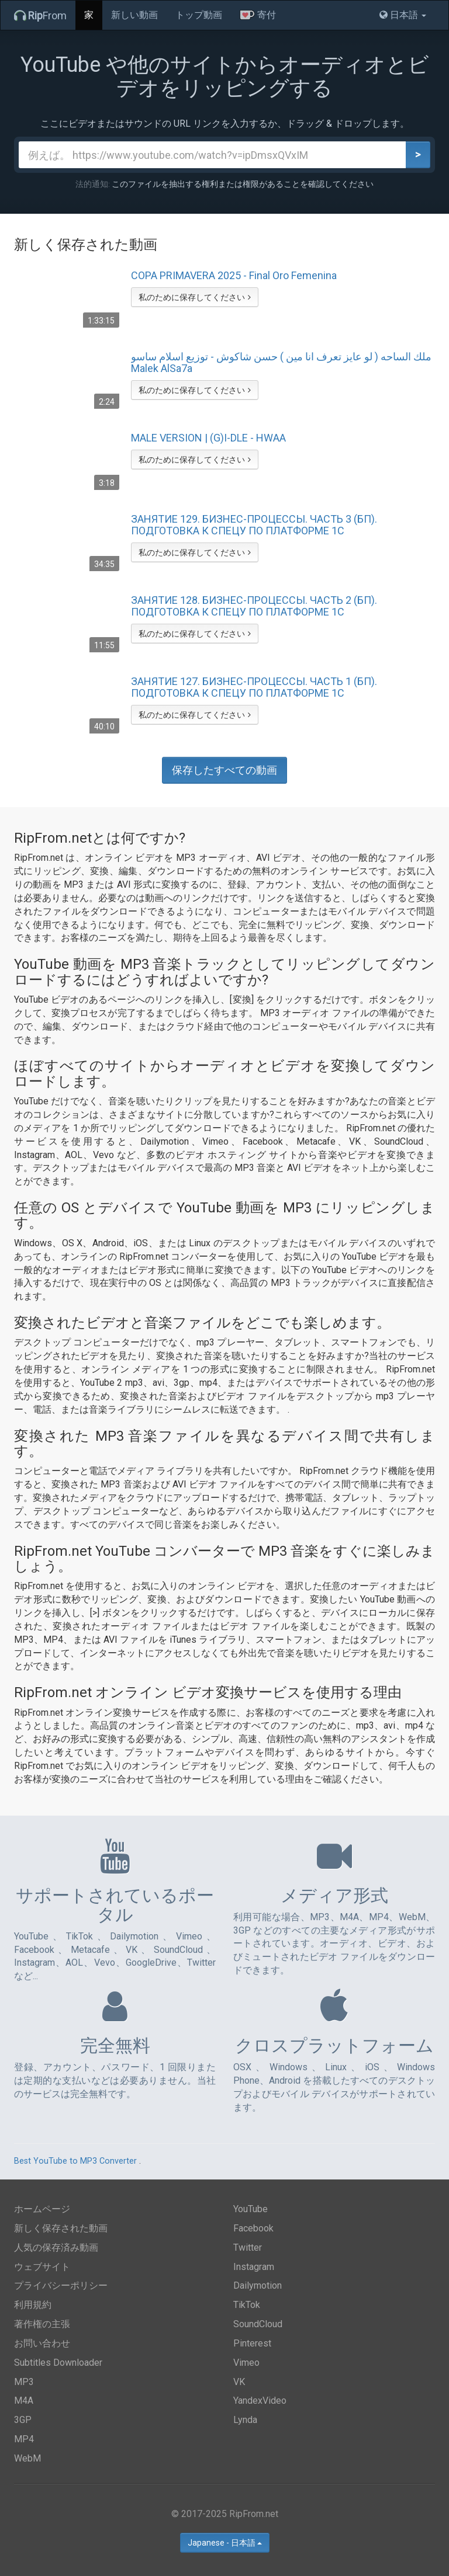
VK (239, 2381)
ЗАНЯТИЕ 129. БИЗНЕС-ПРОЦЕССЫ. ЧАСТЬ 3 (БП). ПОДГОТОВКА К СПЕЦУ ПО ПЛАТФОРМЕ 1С (254, 525)
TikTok (246, 2304)
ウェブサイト (42, 2266)
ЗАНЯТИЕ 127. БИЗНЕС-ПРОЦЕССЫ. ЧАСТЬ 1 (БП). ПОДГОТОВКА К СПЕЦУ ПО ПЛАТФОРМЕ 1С (254, 687)
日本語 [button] (402, 14)
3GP (23, 2419)
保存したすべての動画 (224, 770)
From (40, 15)
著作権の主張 (42, 2324)
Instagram (253, 2266)
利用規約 (32, 2304)
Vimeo (246, 2362)
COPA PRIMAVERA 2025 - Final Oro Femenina (234, 275)
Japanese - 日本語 (225, 2542)
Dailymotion (257, 2285)
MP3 (24, 2381)
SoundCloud (257, 2324)
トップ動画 (198, 14)
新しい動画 (134, 14)
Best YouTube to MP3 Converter (75, 2161)
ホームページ (42, 2209)
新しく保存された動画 (61, 2228)
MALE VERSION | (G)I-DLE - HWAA (208, 438)
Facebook (253, 2228)
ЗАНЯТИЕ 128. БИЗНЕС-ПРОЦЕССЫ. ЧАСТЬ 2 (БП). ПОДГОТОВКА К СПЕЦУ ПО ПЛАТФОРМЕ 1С (254, 606)
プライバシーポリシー (61, 2285)
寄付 (258, 14)
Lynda (245, 2419)
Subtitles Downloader (58, 2362)
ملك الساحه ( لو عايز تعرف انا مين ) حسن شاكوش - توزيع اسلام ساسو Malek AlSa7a (281, 362)
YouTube (250, 2209)
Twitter (247, 2247)
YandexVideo (259, 2400)
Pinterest (252, 2343)
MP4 (24, 2439)
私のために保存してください (195, 297)
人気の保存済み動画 (56, 2247)
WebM (27, 2458)
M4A (23, 2400)
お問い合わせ (42, 2343)
